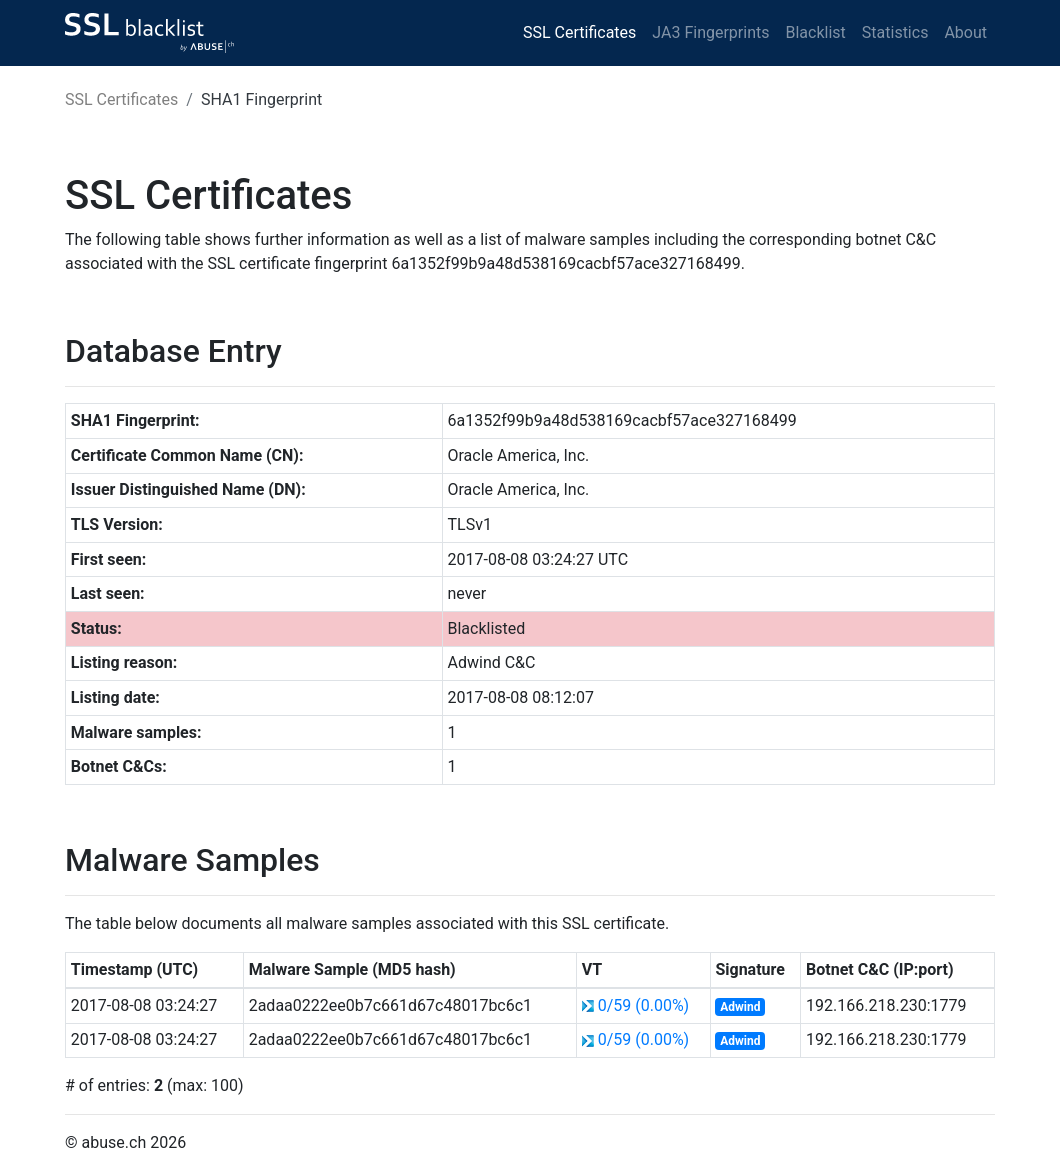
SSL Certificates (579, 32)
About (965, 32)
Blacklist (815, 32)
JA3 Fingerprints (710, 32)
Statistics (895, 32)
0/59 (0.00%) (644, 1005)
